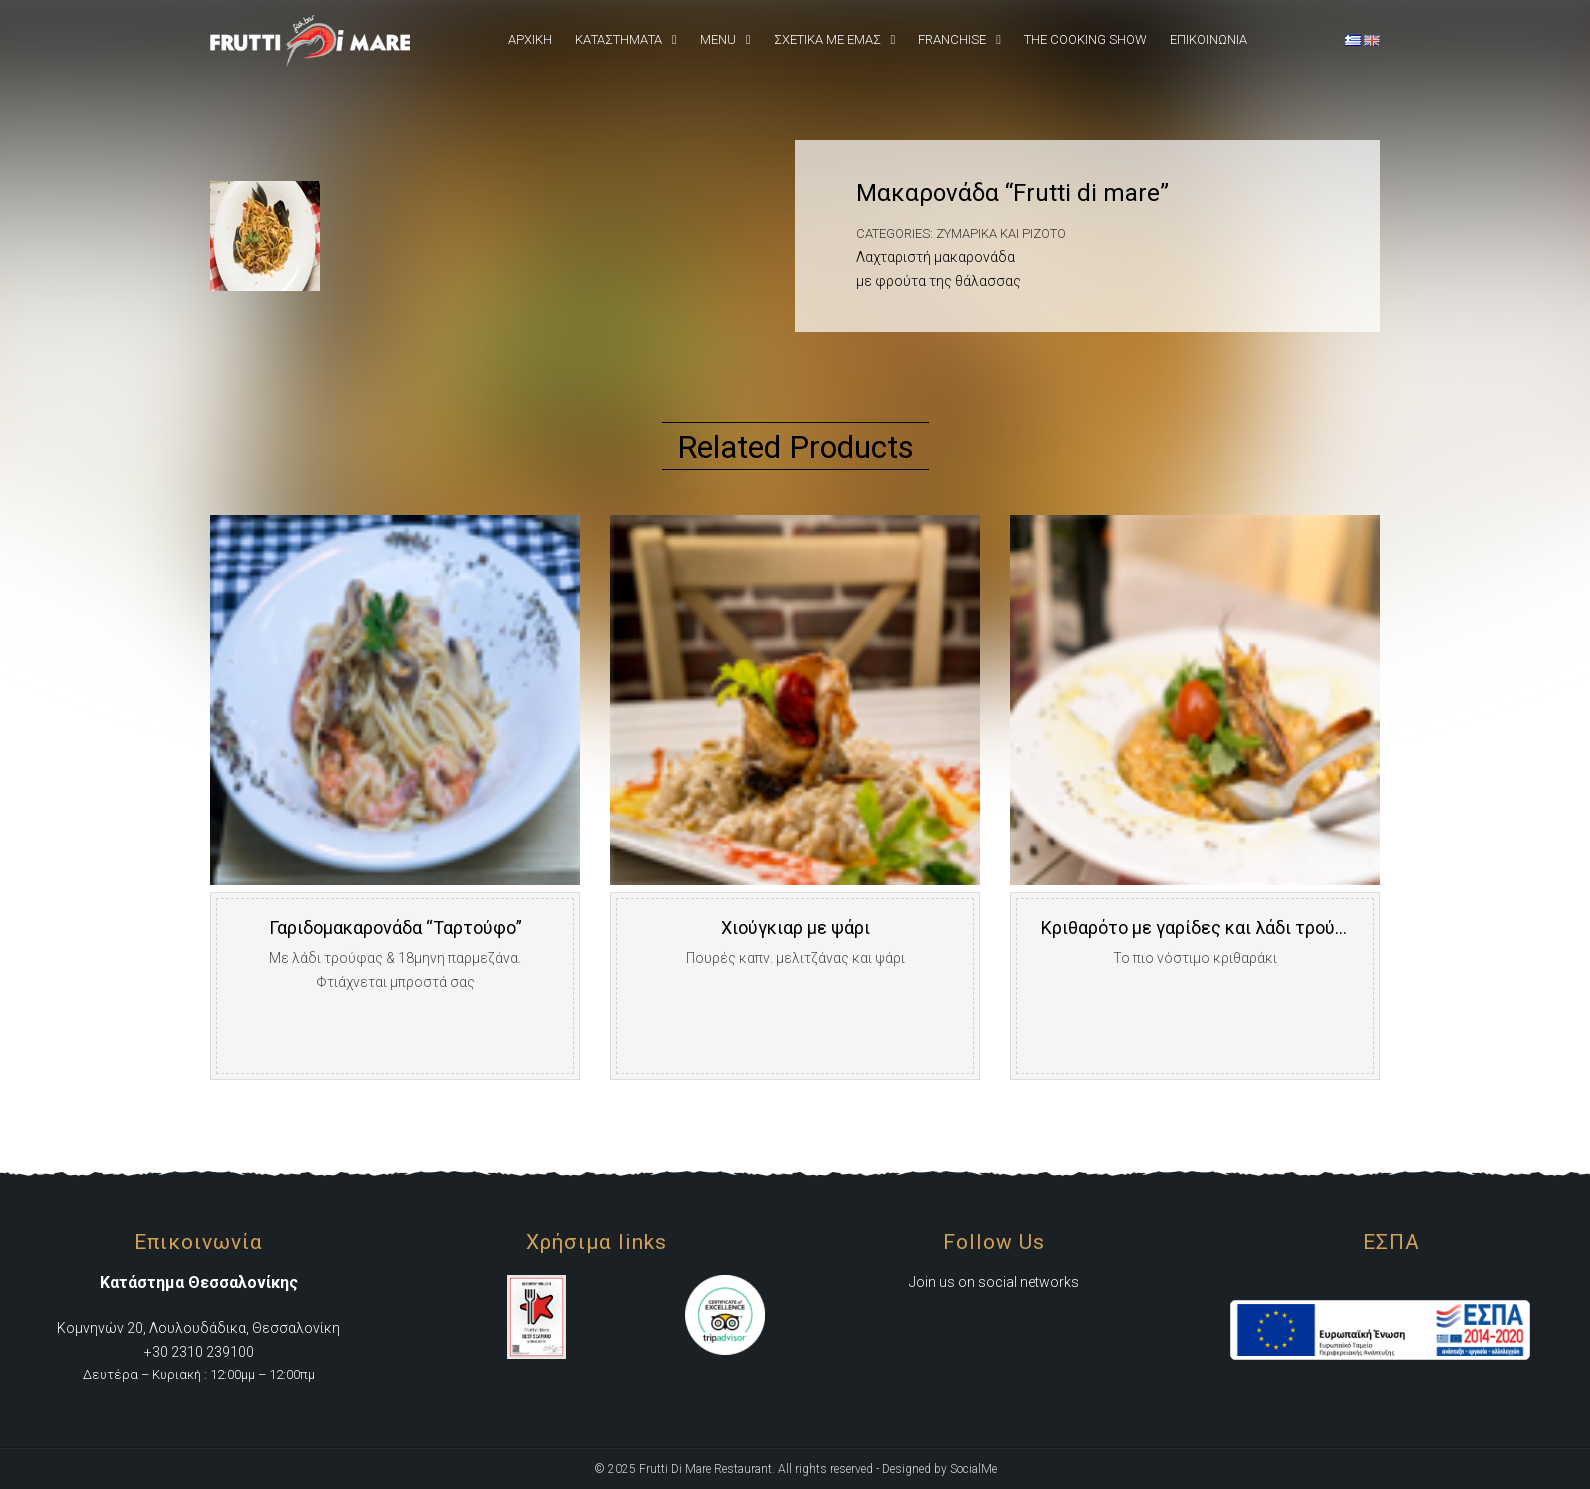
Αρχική (530, 39)
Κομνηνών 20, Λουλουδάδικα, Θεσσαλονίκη (198, 1328)
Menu (718, 39)
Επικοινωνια (1208, 39)
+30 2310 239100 (199, 1352)
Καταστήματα (618, 39)
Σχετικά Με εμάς (827, 39)
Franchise (952, 39)
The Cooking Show (1085, 39)
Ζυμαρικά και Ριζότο (1001, 233)
